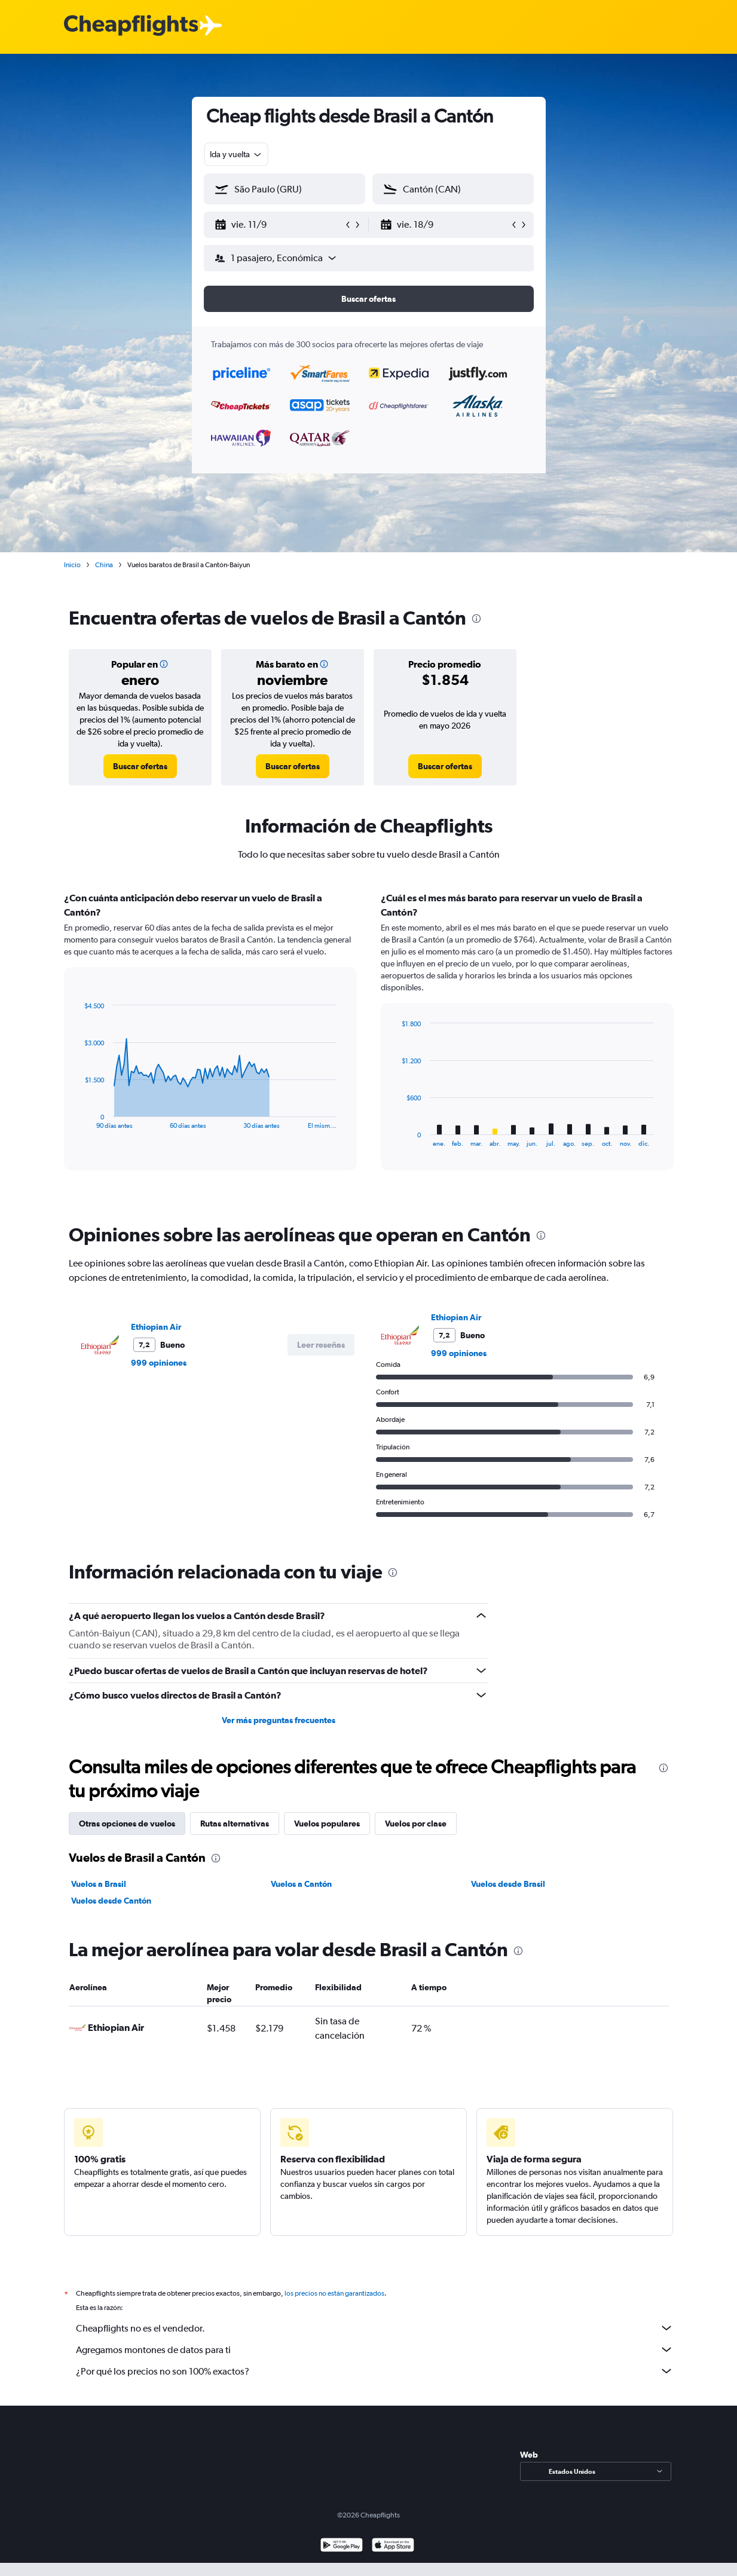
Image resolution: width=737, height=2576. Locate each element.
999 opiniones (158, 1362)
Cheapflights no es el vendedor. (375, 2328)
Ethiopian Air (156, 1327)
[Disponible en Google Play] (341, 2546)
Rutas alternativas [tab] (234, 1823)
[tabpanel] (369, 1042)
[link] (140, 766)
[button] (279, 224)
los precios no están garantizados (334, 2293)
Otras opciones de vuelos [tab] (127, 1823)
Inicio (72, 565)
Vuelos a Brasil (98, 1884)
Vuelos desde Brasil (508, 1884)
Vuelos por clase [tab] (416, 1823)
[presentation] (476, 618)
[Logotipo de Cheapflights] (131, 26)
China (104, 565)
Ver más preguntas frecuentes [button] (278, 1720)
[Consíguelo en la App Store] (393, 2546)
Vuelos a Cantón (301, 1884)
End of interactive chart (78, 1119)
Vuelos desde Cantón (111, 1900)
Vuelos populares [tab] (327, 1823)
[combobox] (236, 154)
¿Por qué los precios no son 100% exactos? (375, 2371)
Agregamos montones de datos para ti (375, 2349)
